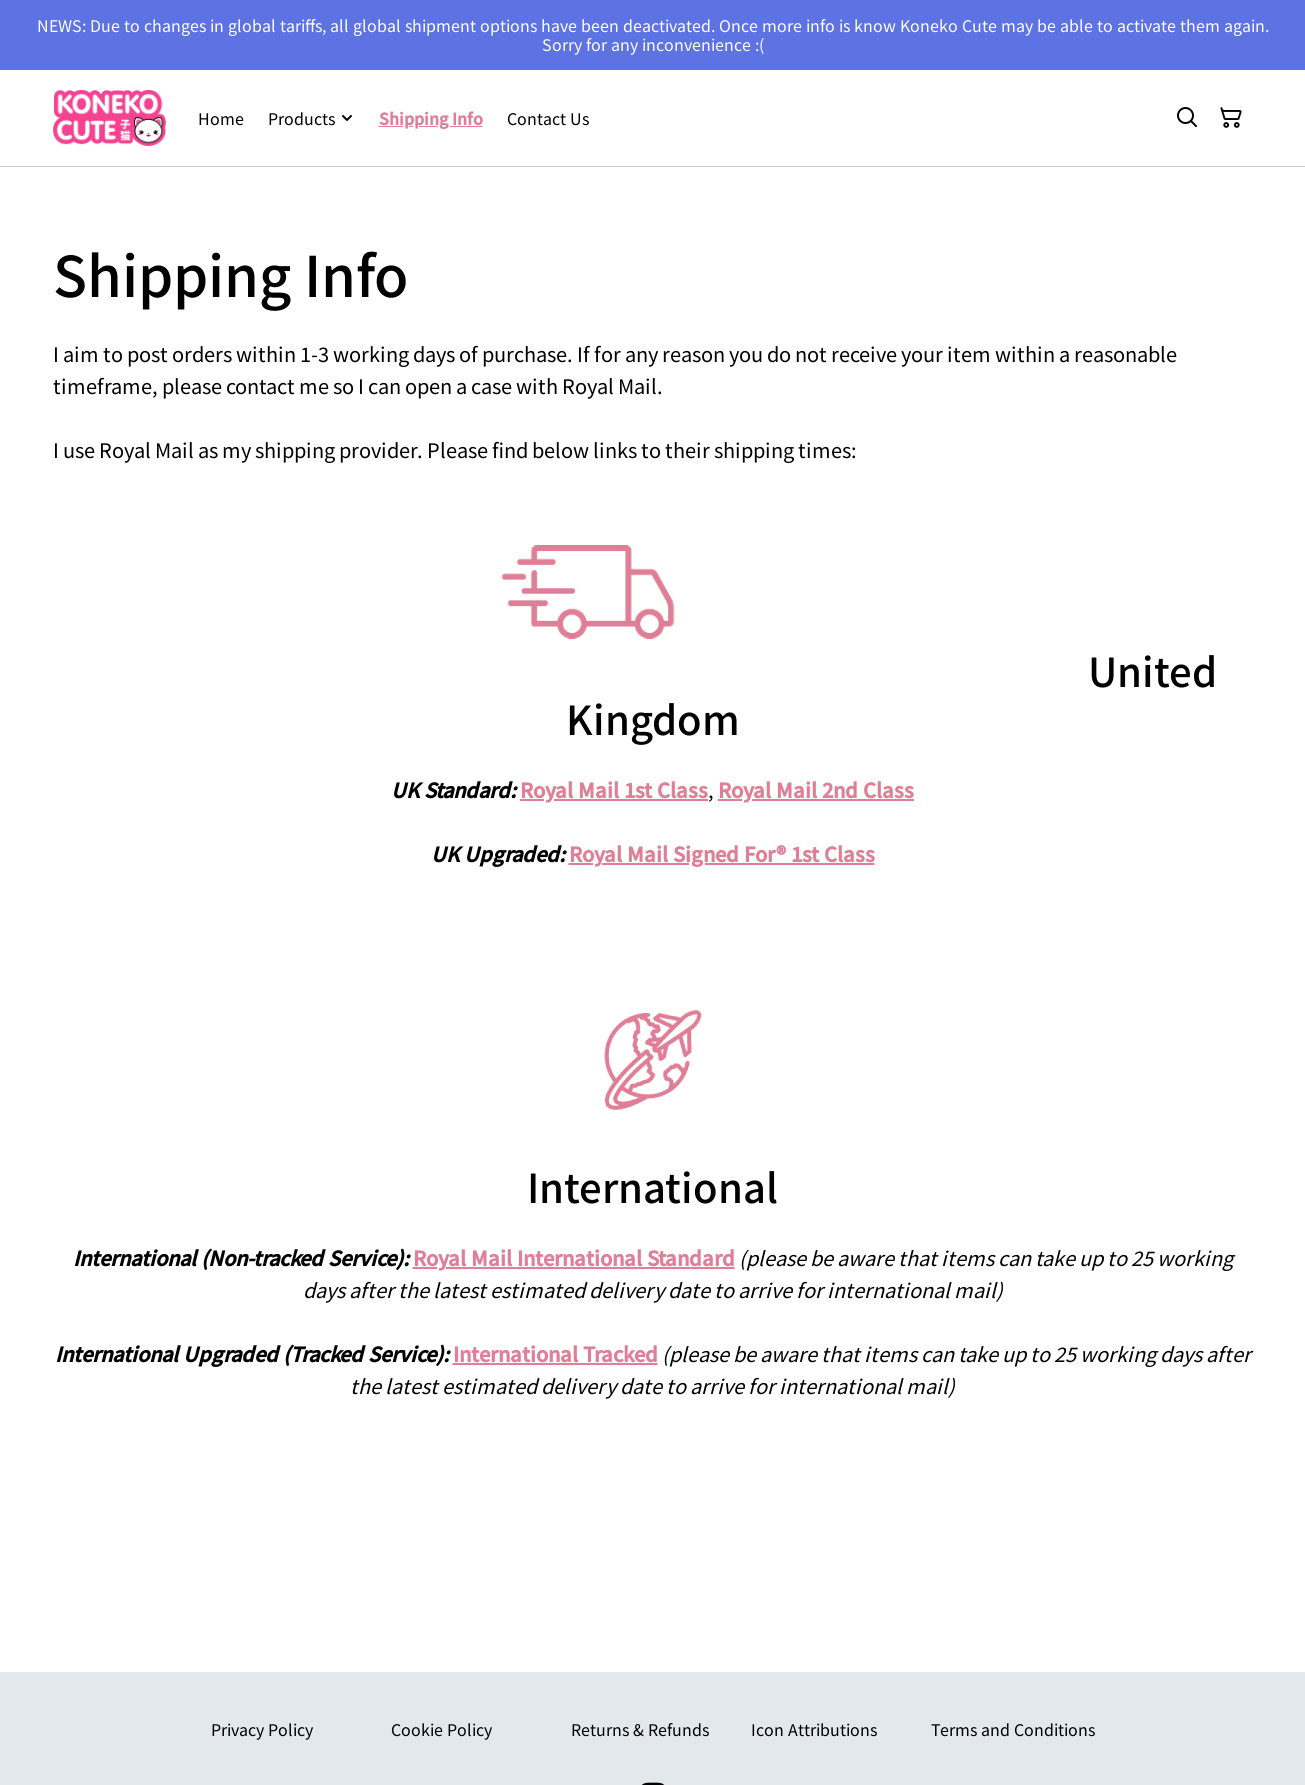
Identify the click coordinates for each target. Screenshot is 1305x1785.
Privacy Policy (262, 1729)
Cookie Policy (441, 1729)
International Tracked (555, 1353)
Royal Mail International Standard (574, 1257)
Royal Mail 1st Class (614, 789)
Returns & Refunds (640, 1729)
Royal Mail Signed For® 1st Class (722, 853)
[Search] (1187, 118)
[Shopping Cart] (1231, 118)
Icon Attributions (814, 1729)
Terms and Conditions (1013, 1729)
